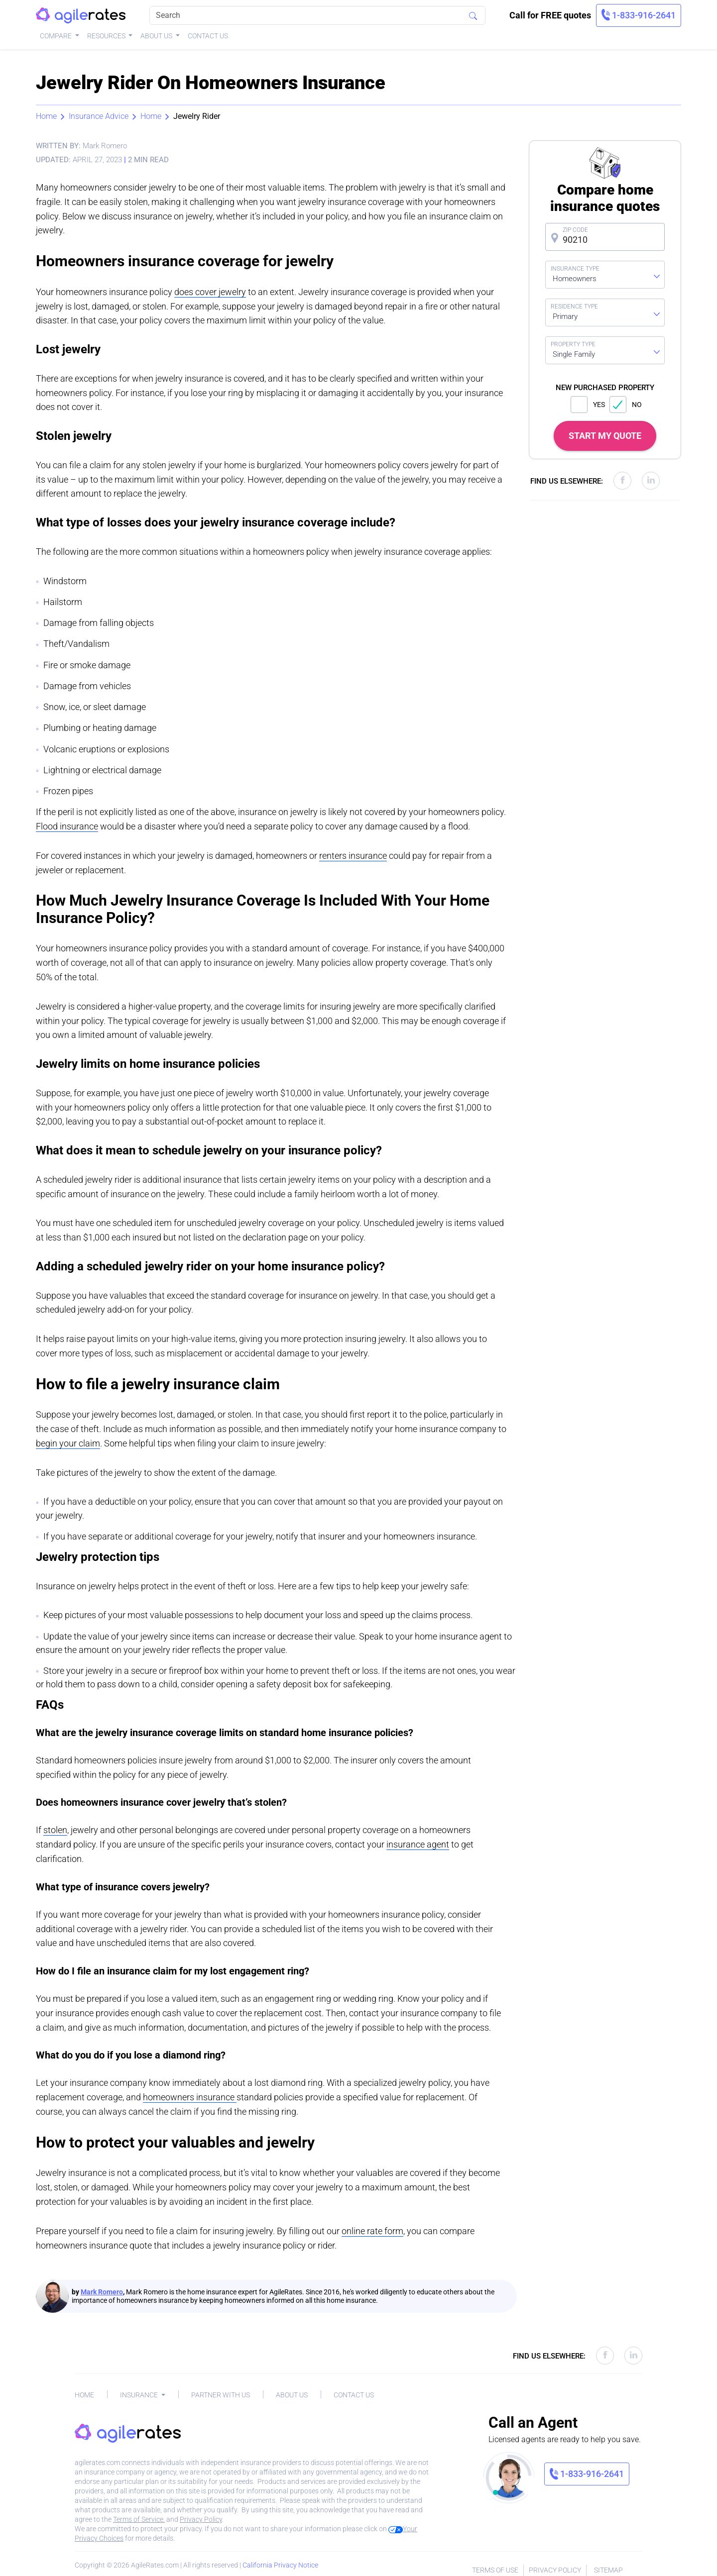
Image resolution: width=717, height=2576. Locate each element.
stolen (55, 1830)
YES (588, 404)
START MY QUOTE (605, 435)
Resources (107, 36)
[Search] (317, 15)
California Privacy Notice (280, 2565)
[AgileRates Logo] (80, 15)
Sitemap (608, 2570)
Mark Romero (102, 2292)
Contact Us (208, 36)
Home (46, 116)
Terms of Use (495, 2570)
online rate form (372, 2231)
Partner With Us (220, 2395)
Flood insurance (67, 826)
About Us (157, 36)
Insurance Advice (98, 116)
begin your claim (68, 1443)
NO (625, 404)
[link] (638, 15)
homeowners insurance (190, 2097)
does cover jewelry (210, 292)
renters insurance (353, 855)
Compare (56, 36)
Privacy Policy (201, 2519)
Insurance (139, 2395)
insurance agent (417, 1844)
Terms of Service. (139, 2519)
